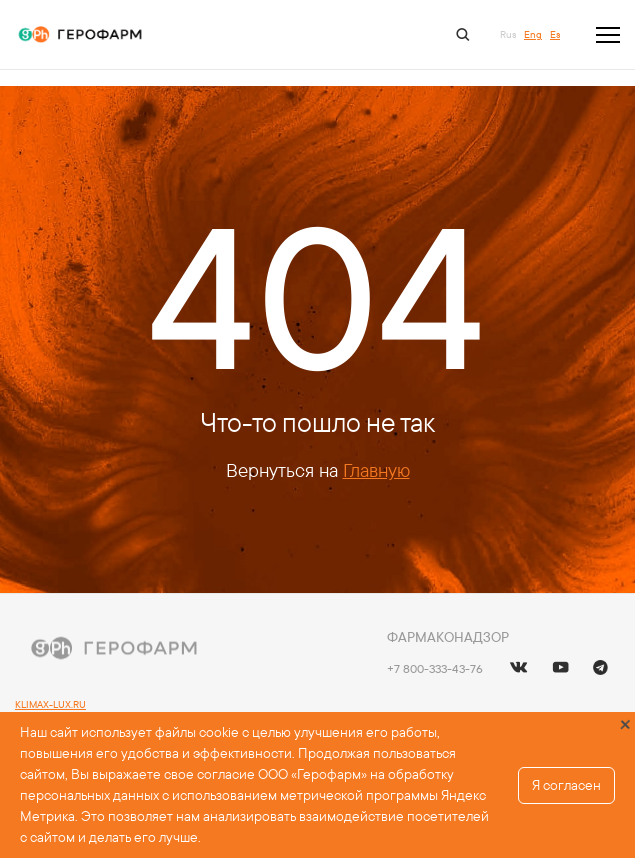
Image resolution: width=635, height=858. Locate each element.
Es (555, 34)
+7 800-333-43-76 (435, 668)
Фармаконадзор (448, 637)
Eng (533, 34)
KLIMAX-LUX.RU (50, 704)
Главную (376, 470)
